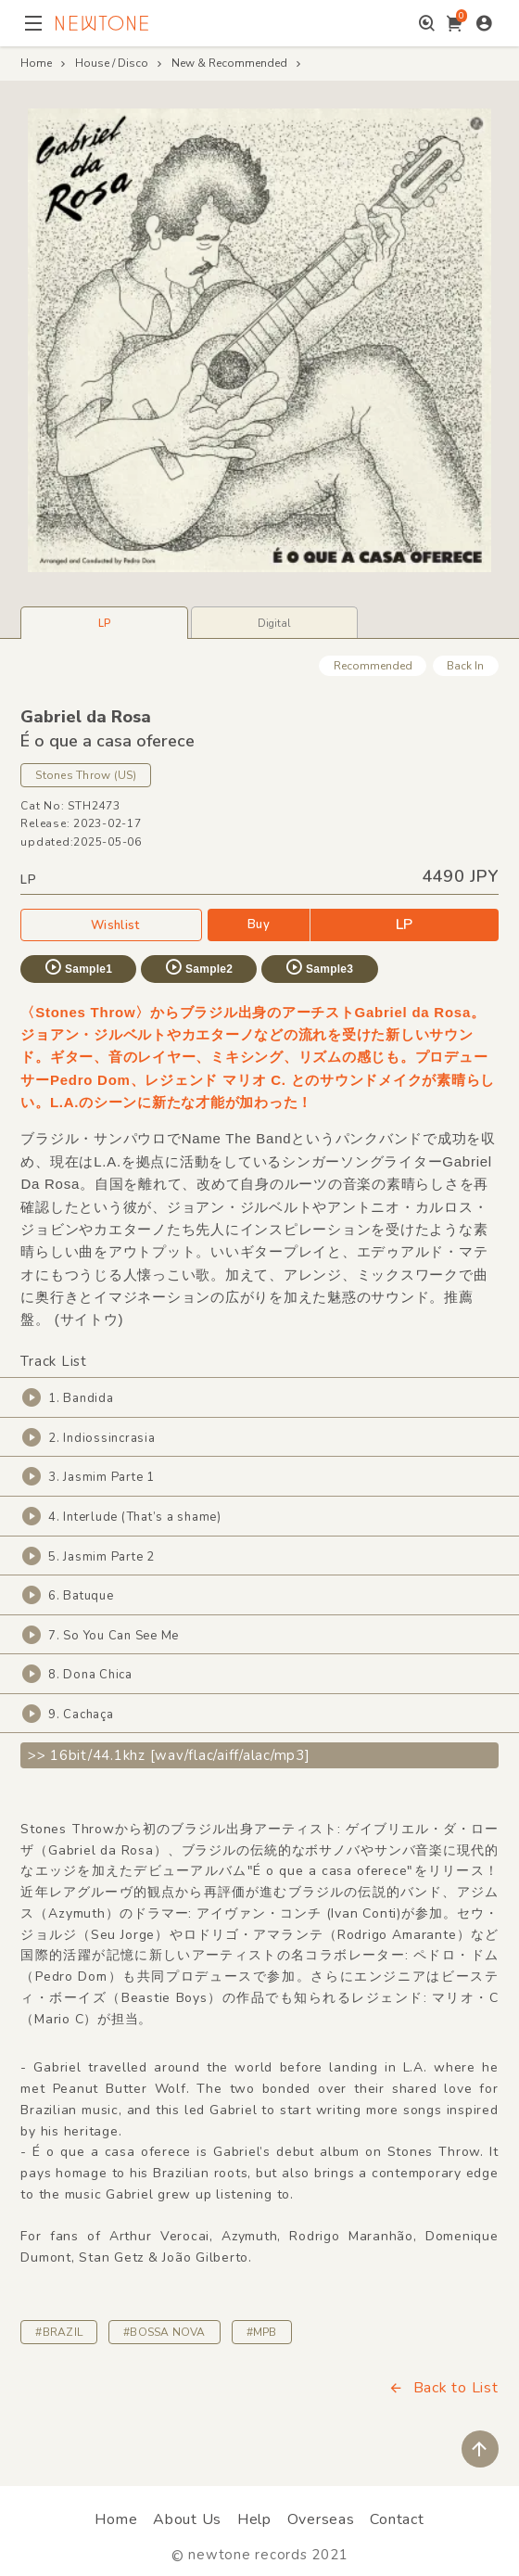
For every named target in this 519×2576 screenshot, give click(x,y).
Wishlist (111, 924)
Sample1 (78, 967)
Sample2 (198, 967)
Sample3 (319, 967)
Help (254, 2519)
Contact (397, 2519)
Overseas (321, 2519)
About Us (187, 2519)
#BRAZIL (58, 2332)
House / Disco (111, 63)
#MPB (262, 2332)
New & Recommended (229, 63)
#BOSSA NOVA (164, 2332)
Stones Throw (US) (85, 775)
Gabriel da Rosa (85, 717)
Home (36, 63)
